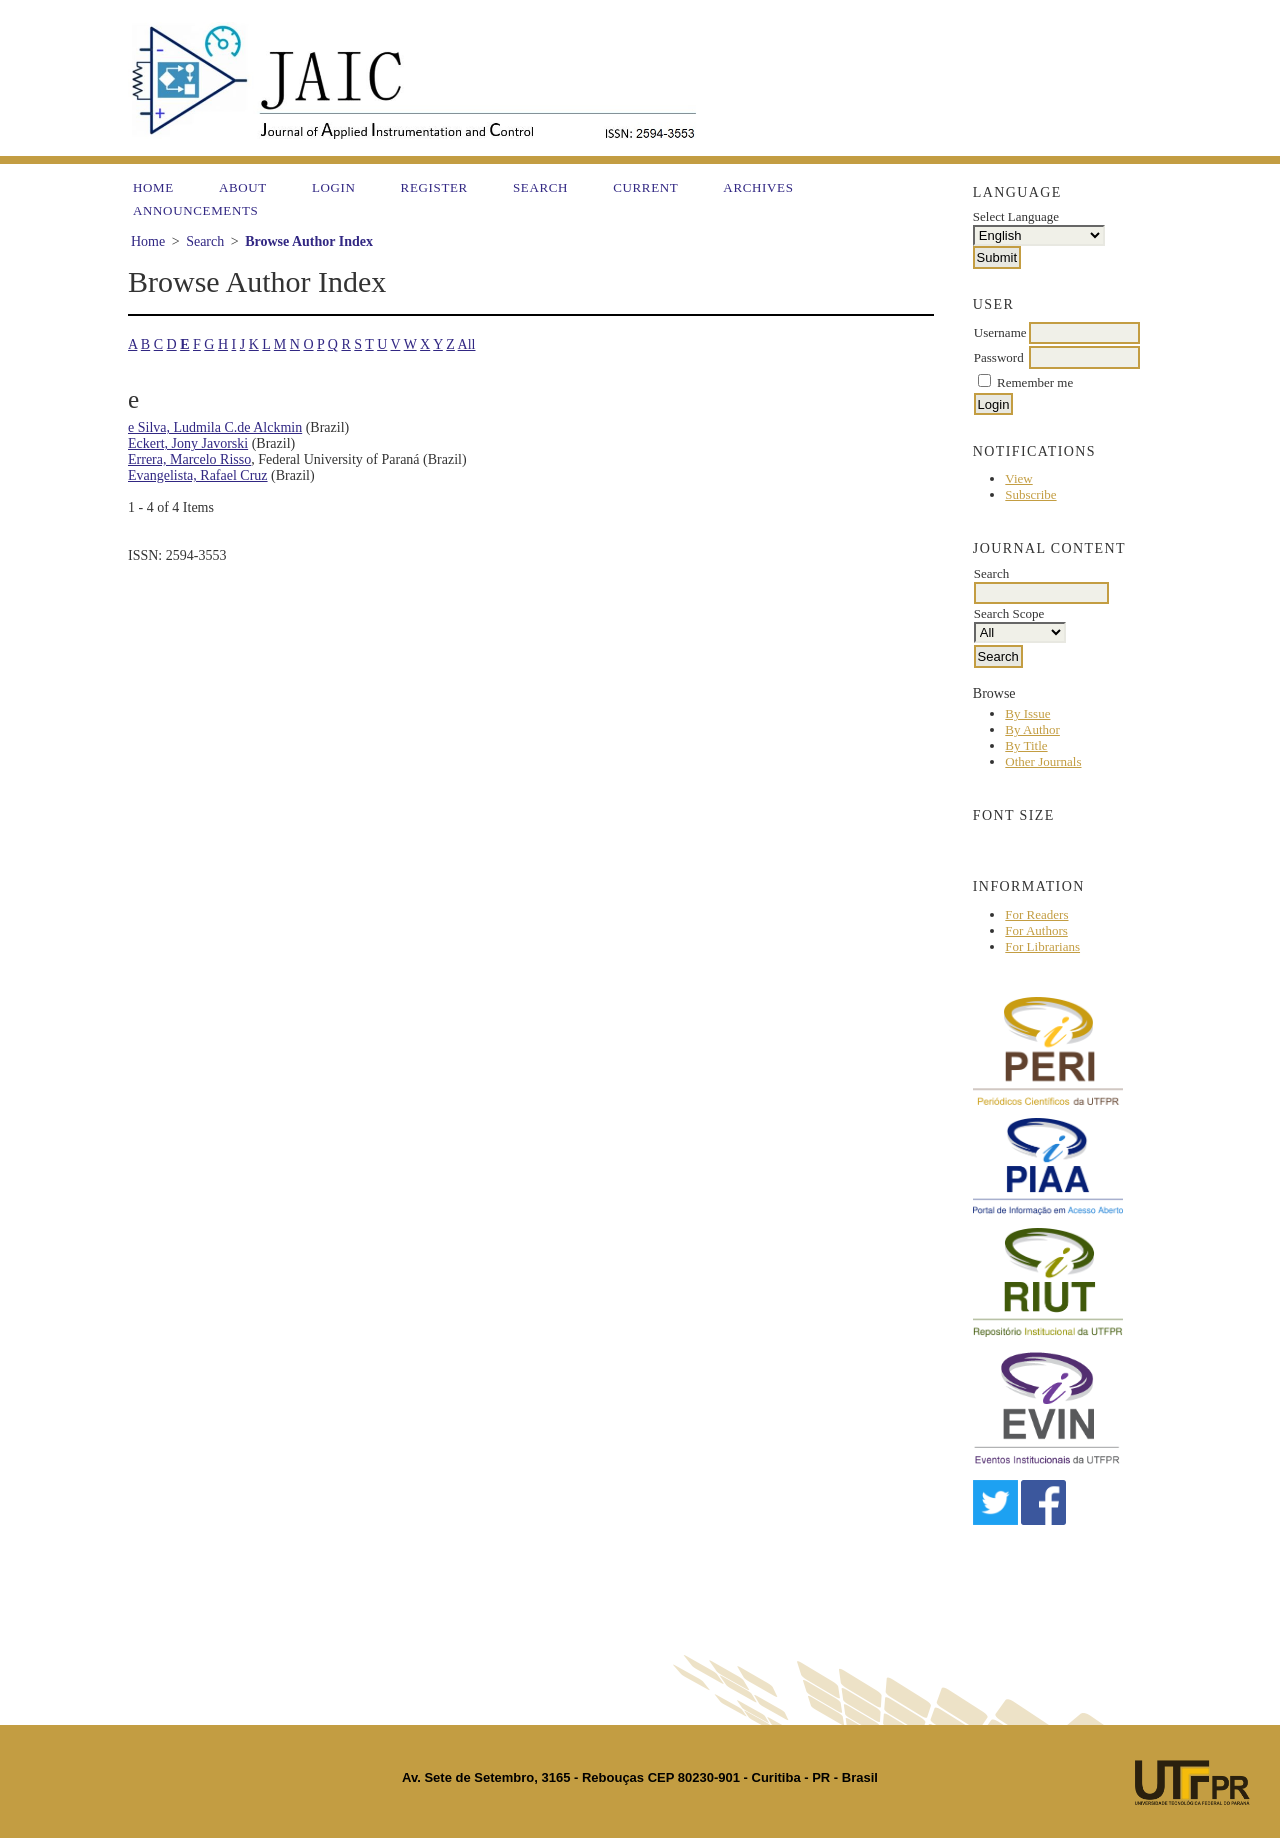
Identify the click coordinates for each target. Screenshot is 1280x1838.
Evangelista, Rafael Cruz (198, 475)
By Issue (1027, 713)
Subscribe (1030, 494)
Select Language (1016, 216)
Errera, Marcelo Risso (189, 459)
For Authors (1036, 930)
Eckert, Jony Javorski (188, 443)
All (467, 344)
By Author (1032, 729)
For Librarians (1042, 946)
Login (334, 187)
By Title (1026, 745)
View (1018, 478)
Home (153, 187)
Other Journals (1043, 761)
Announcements (195, 210)
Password (999, 357)
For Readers (1036, 914)
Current (645, 187)
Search (540, 187)
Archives (758, 187)
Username (1000, 332)
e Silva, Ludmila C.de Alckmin (215, 427)
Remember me (1035, 382)
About (243, 187)
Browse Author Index (309, 241)
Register (434, 187)
